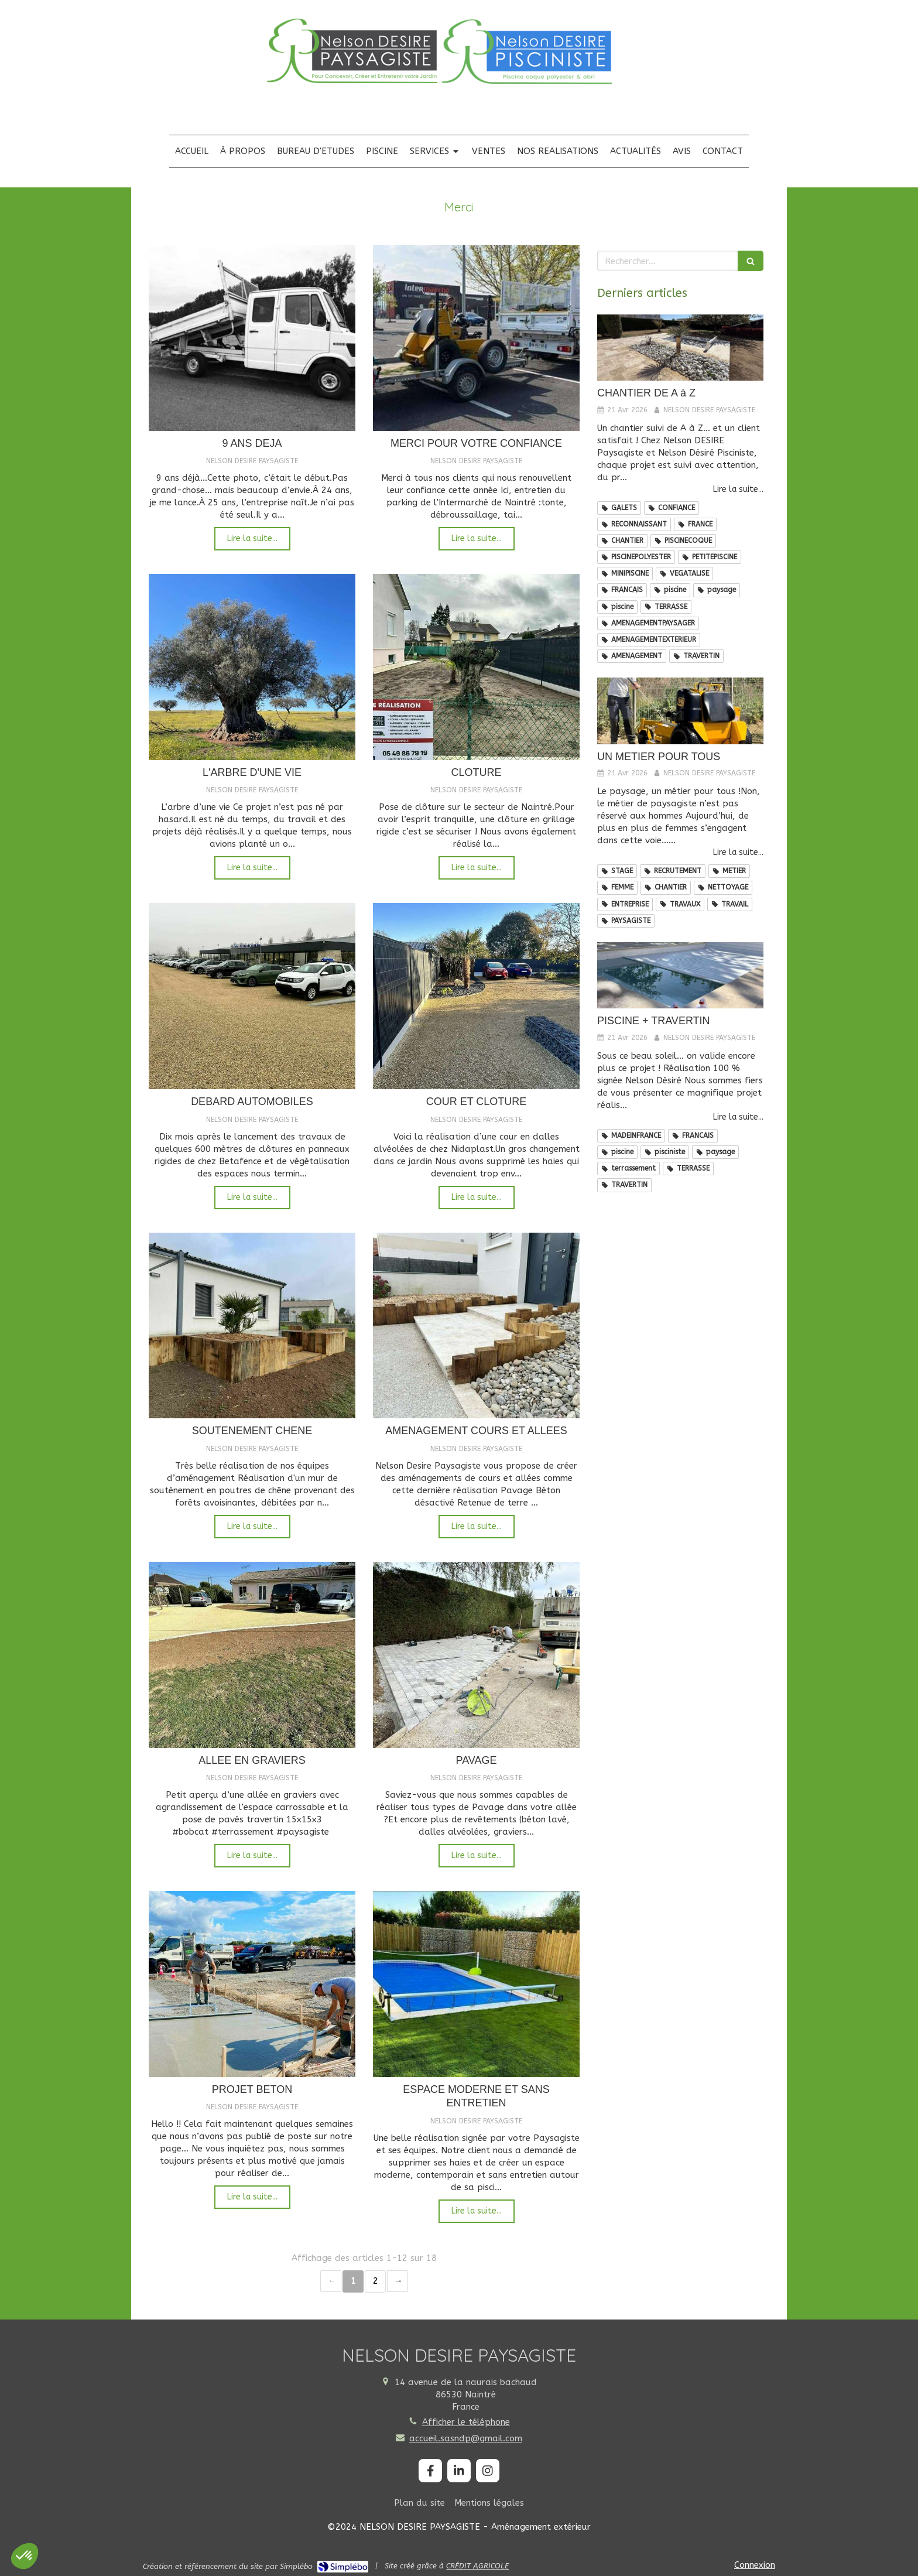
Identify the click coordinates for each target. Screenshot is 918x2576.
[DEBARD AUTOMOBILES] (252, 996)
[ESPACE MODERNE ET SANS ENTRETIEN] (476, 1984)
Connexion (754, 2565)
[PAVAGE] (476, 1655)
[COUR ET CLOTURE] (476, 996)
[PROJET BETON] (252, 1984)
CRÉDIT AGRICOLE (477, 2565)
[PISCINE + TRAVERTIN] (680, 975)
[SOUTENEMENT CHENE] (252, 1326)
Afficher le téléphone (466, 2422)
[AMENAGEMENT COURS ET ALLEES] (476, 1326)
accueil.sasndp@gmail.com (465, 2438)
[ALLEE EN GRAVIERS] (252, 1655)
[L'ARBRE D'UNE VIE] (252, 667)
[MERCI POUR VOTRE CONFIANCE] (476, 338)
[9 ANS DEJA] (252, 338)
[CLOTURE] (476, 667)
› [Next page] (397, 2281)
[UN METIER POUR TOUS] (680, 711)
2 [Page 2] (375, 2281)
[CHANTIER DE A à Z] (680, 347)
